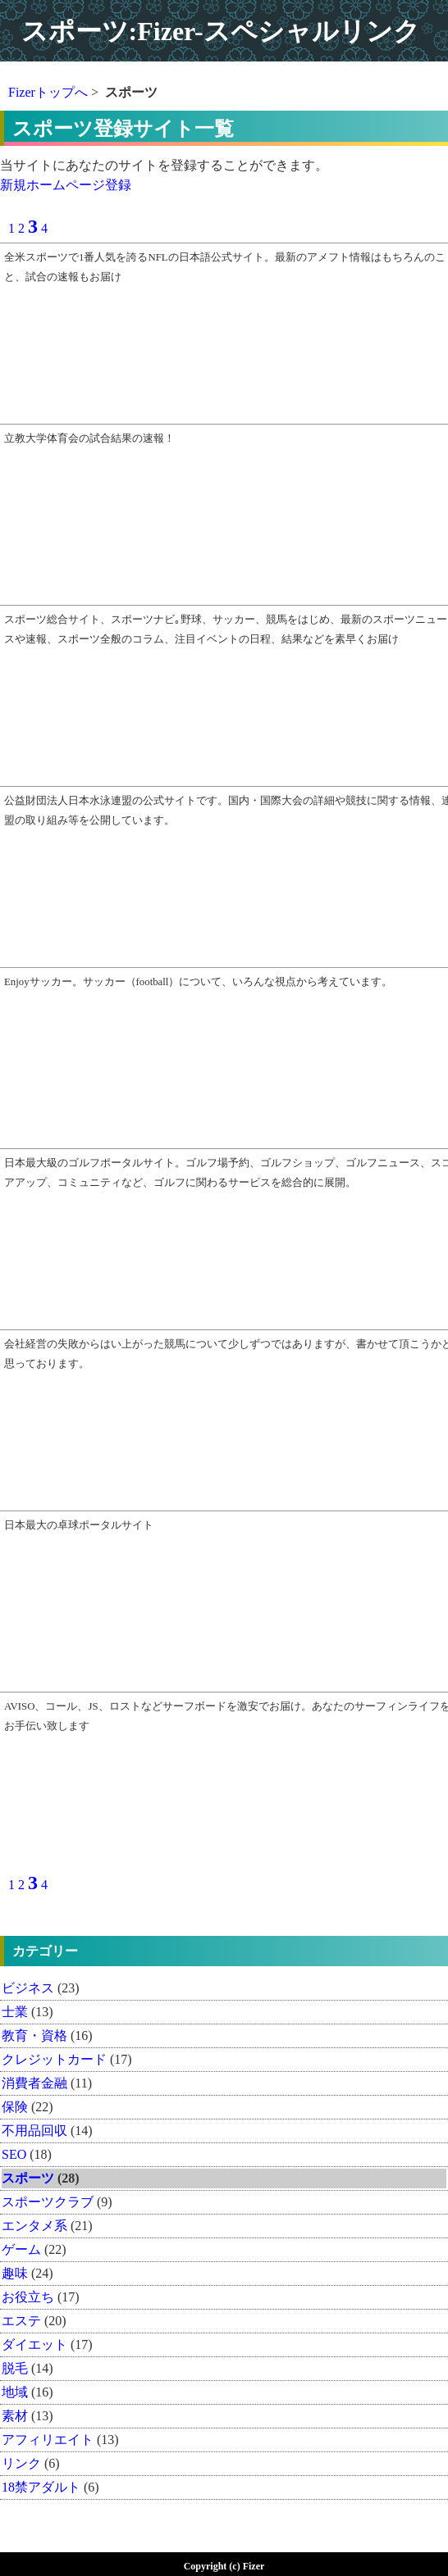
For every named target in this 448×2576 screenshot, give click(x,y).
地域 (15, 2392)
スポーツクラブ (48, 2202)
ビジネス (28, 1988)
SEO (14, 2154)
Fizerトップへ (48, 92)
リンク (21, 2463)
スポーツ (28, 2178)
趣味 (15, 2273)
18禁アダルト (41, 2487)
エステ (21, 2321)
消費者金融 (34, 2083)
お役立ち (28, 2297)
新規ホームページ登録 (65, 185)
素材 (15, 2416)
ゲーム (21, 2249)
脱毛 (15, 2368)
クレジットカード (54, 2059)
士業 (15, 2012)
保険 (15, 2107)
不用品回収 (34, 2131)
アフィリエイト (48, 2440)
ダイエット (34, 2344)
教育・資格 (34, 2035)
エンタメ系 (34, 2226)
